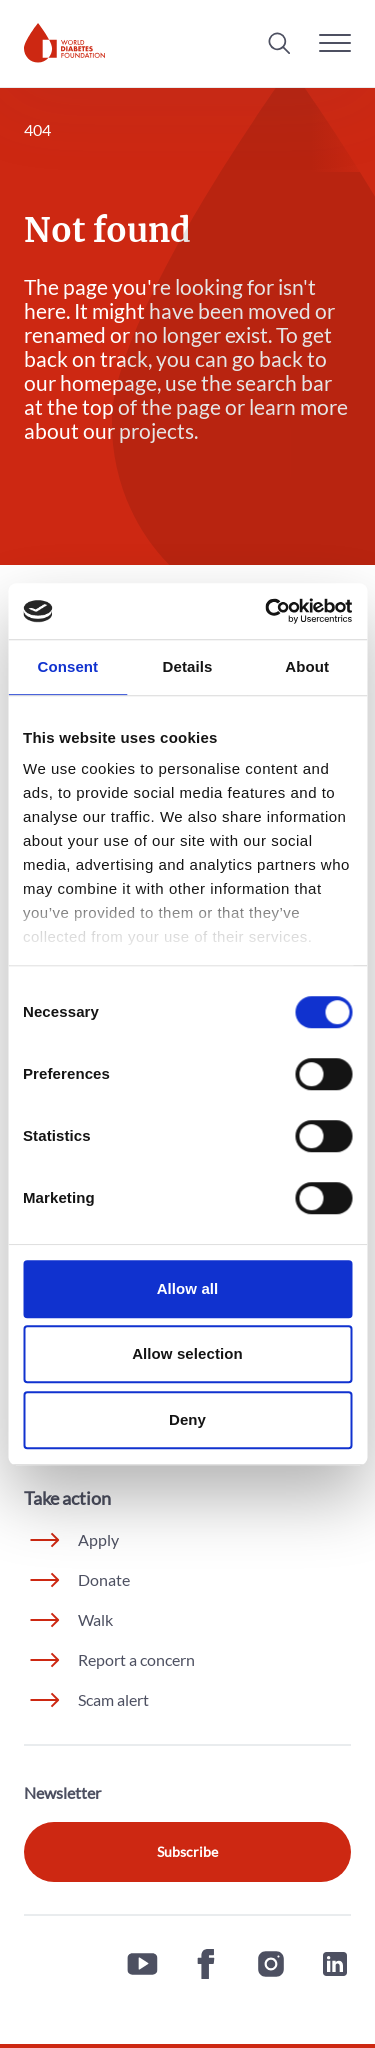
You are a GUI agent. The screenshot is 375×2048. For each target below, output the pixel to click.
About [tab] (307, 666)
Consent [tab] (67, 666)
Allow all (188, 1288)
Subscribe (187, 1851)
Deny (187, 1419)
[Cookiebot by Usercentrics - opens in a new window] (267, 611)
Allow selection (187, 1353)
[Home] (64, 43)
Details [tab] (188, 666)
